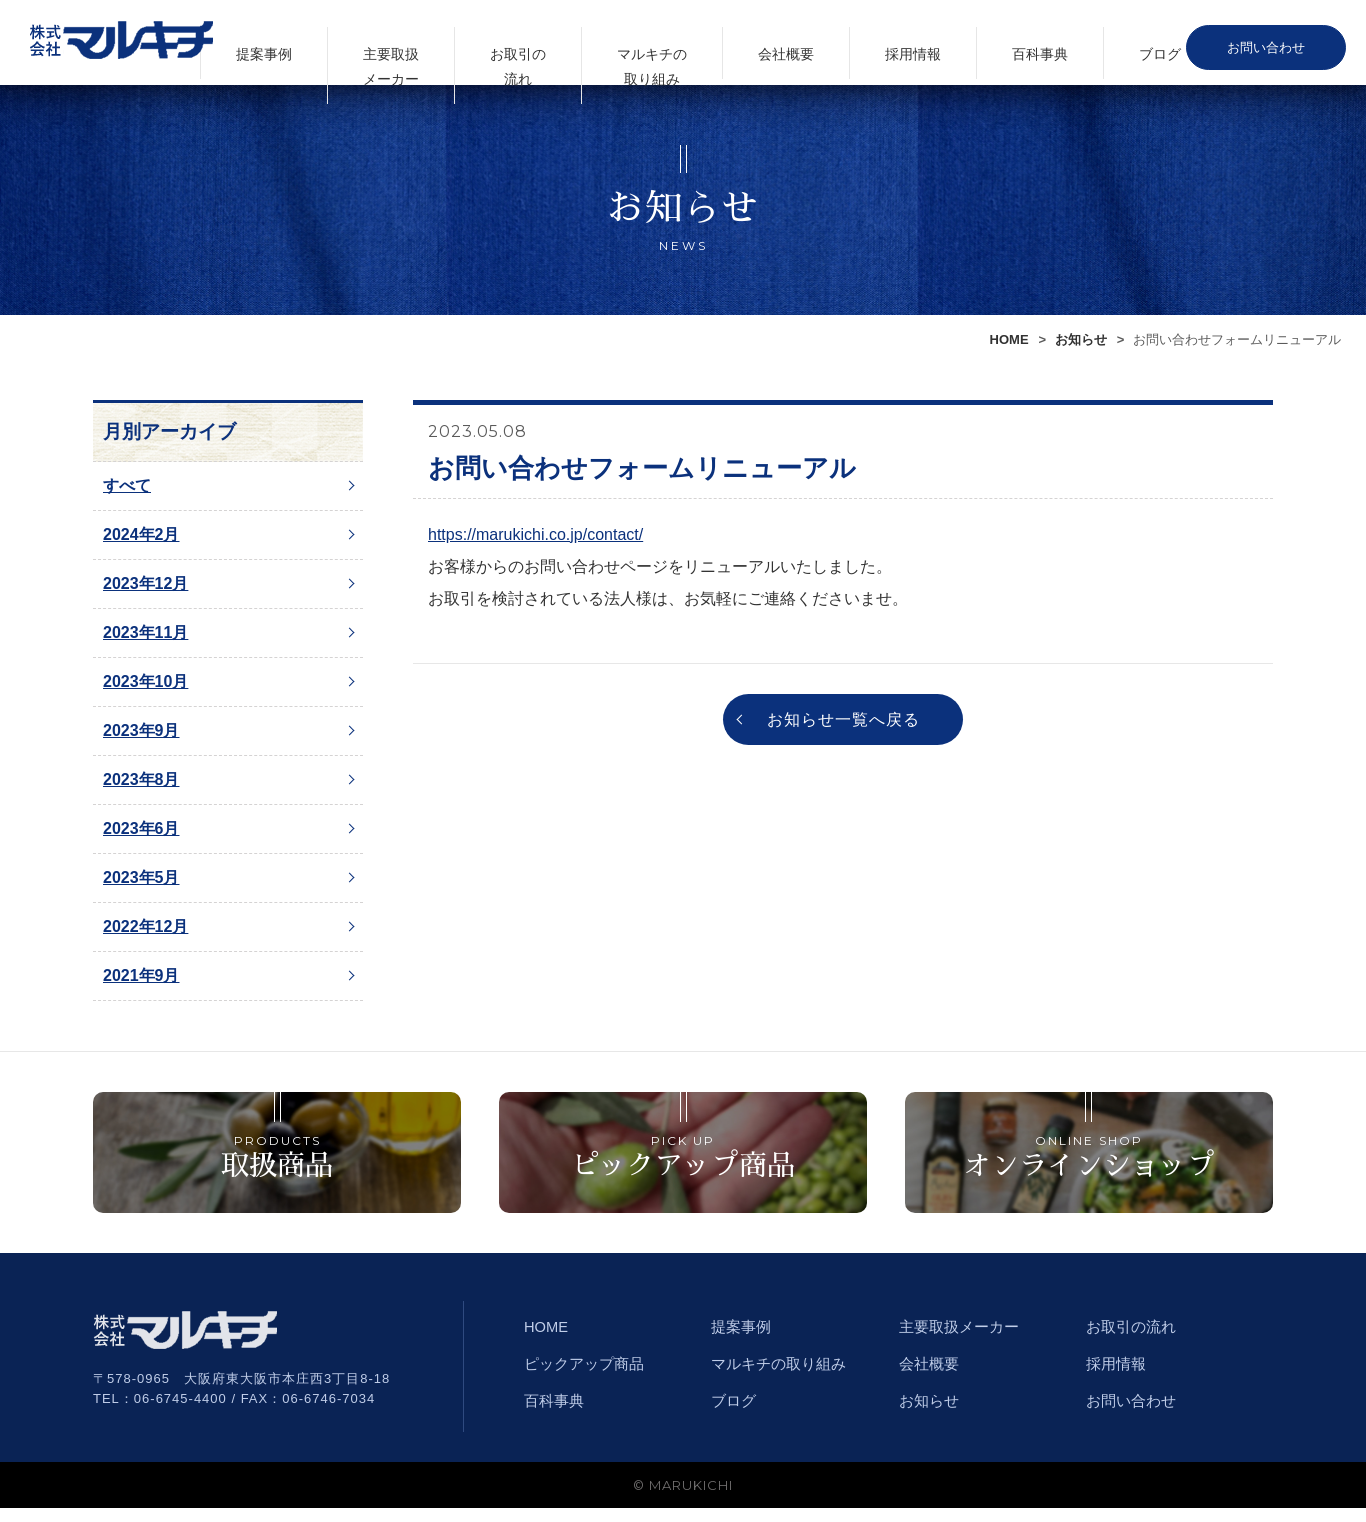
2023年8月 (141, 779)
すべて (127, 485)
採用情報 (1004, 43)
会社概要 (913, 43)
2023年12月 (145, 583)
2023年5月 (141, 877)
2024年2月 (141, 534)
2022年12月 (145, 926)
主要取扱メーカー (625, 44)
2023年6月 (141, 828)
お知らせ (1081, 339)
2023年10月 (145, 681)
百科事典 (1095, 43)
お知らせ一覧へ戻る (843, 721)
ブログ (1178, 43)
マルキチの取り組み (814, 44)
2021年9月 (141, 975)
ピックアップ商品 (588, 1377)
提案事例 (534, 43)
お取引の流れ (716, 44)
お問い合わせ (1281, 44)
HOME (1009, 339)
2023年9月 (141, 730)
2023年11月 (145, 632)
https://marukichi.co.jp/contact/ (535, 534)
